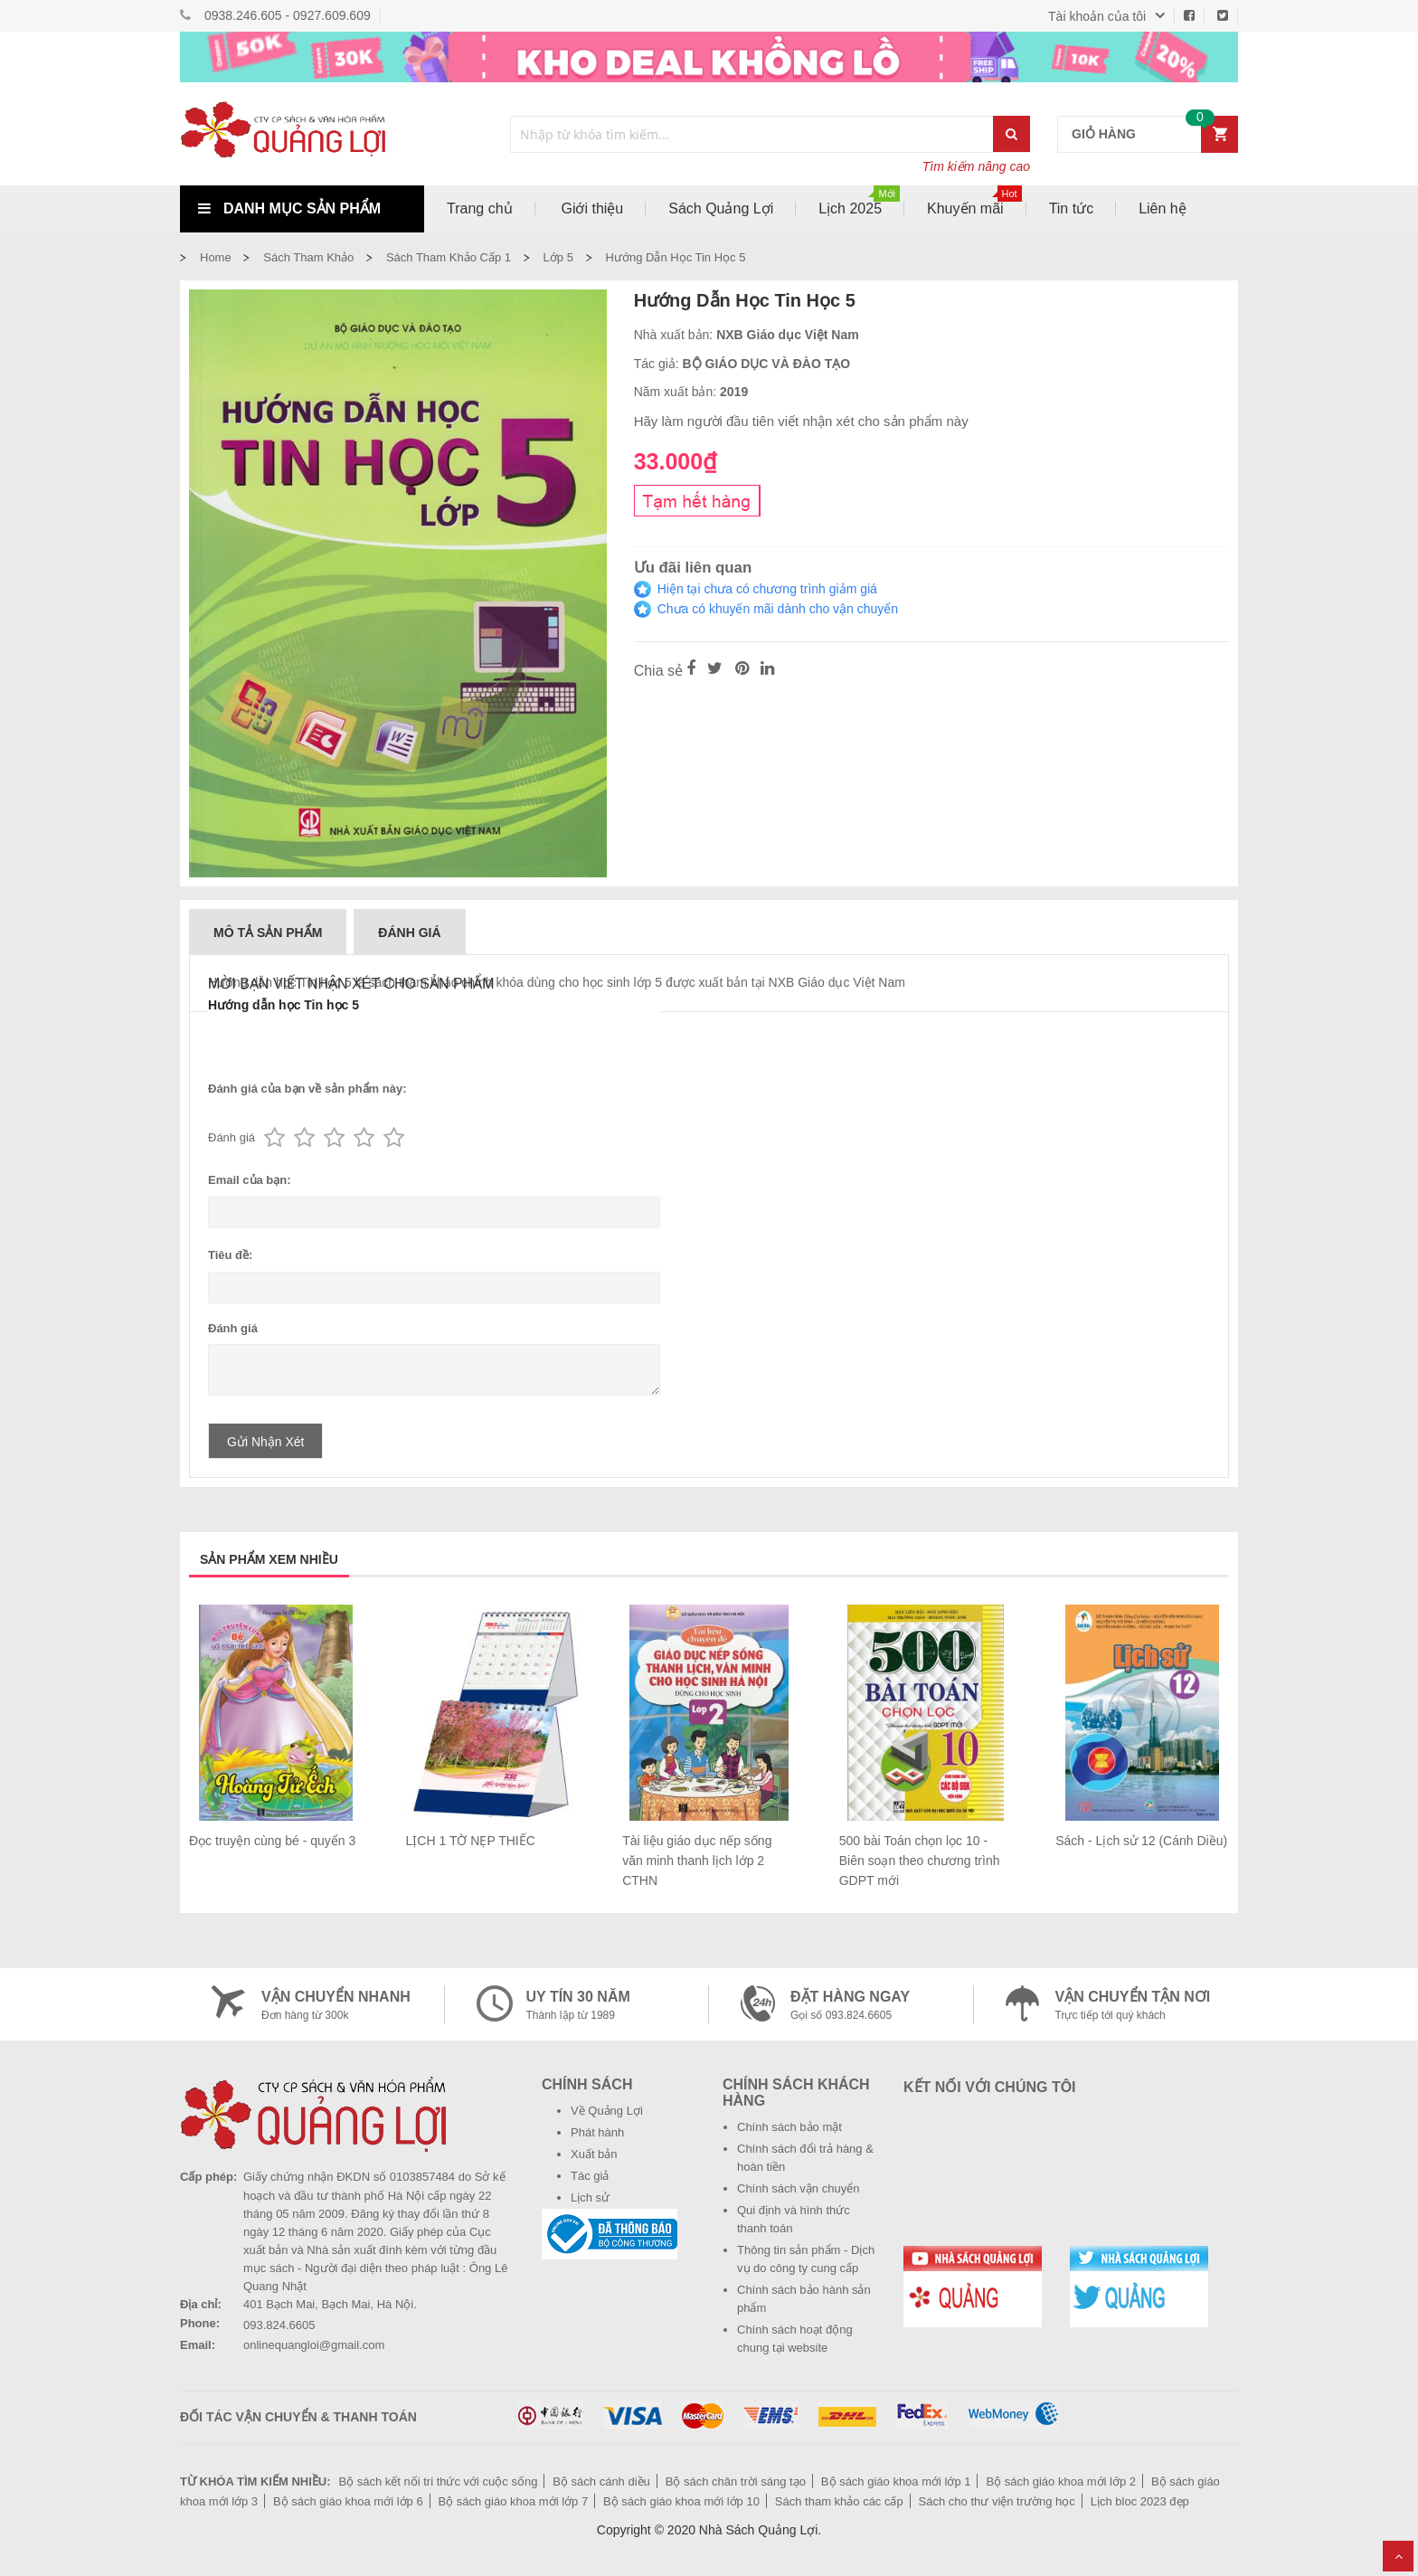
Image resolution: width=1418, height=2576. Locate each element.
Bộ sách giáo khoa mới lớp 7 (514, 2501)
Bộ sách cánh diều (601, 2481)
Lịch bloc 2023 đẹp (1140, 2501)
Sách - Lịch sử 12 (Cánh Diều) (1141, 1840)
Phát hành (597, 2132)
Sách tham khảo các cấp (839, 2501)
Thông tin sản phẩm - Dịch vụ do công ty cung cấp (805, 2259)
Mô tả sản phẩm (267, 932)
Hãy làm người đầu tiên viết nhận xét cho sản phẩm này (801, 421)
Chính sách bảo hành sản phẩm (804, 2299)
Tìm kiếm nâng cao (976, 166)
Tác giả (590, 2176)
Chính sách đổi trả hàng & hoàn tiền (805, 2158)
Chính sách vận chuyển (798, 2188)
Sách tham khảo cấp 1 (448, 257)
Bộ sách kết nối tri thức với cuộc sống (437, 2481)
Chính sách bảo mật (789, 2127)
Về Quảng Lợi (607, 2110)
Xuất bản (594, 2154)
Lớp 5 (558, 257)
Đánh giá (409, 932)
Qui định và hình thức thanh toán (793, 2219)
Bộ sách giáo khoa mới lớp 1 (896, 2481)
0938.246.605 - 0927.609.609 (287, 15)
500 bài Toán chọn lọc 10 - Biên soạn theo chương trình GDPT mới (919, 1860)
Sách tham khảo (308, 257)
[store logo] (302, 133)
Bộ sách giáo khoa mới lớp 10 (681, 2501)
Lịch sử (590, 2197)
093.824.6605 (279, 2325)
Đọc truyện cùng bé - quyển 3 (272, 1840)
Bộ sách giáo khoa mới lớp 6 (348, 2501)
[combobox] (752, 134)
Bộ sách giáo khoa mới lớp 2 (1061, 2481)
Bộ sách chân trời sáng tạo (736, 2481)
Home (216, 257)
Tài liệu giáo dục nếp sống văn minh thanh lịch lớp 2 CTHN (696, 1860)
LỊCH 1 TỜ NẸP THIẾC (470, 1840)
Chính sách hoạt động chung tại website (795, 2338)
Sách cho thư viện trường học (997, 2501)
